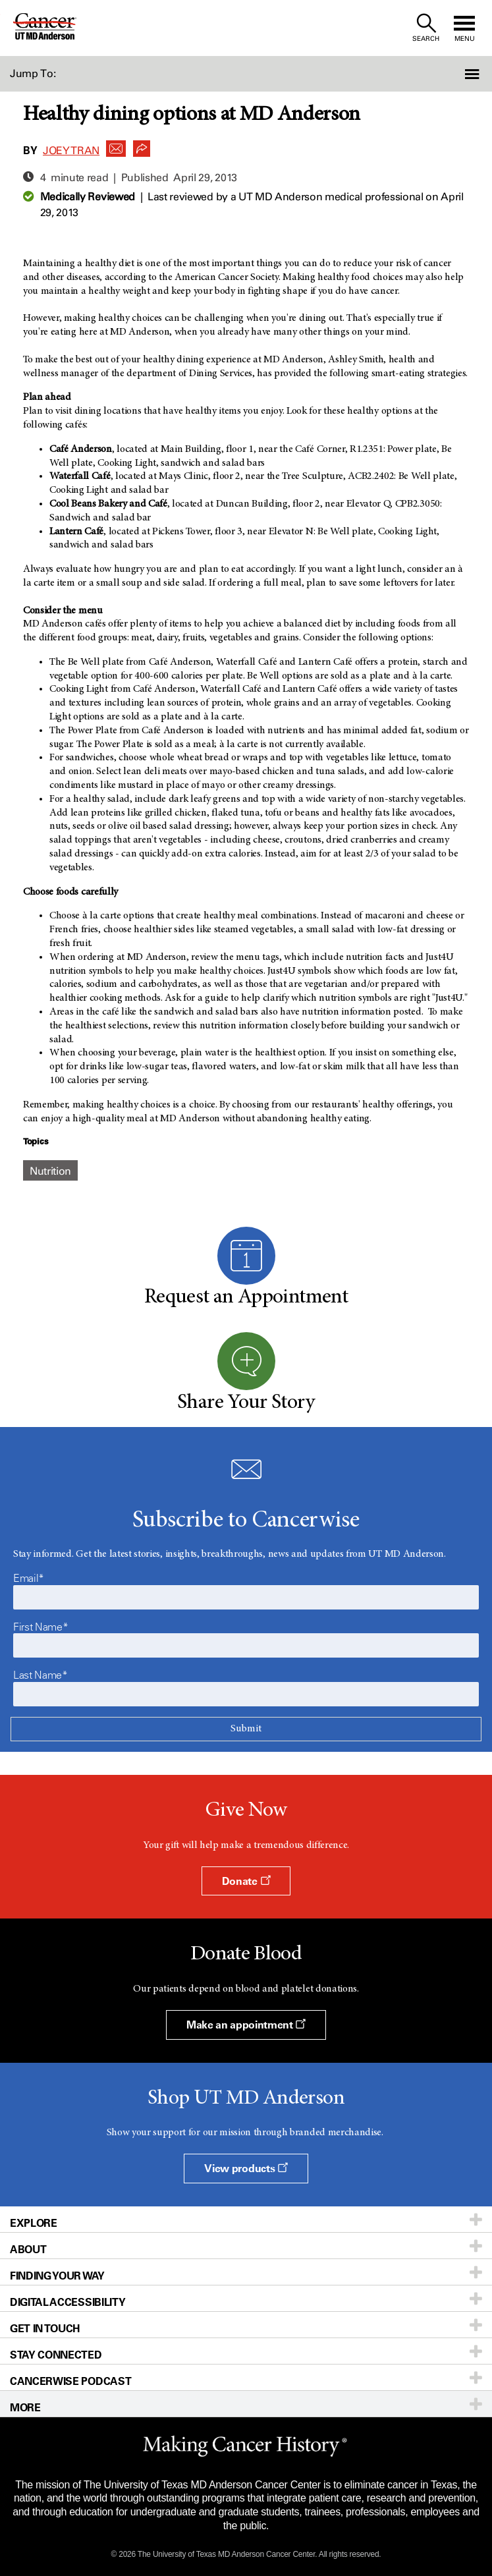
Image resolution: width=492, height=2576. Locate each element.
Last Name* (40, 1674)
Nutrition (50, 1171)
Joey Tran (71, 150)
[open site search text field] (425, 28)
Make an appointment (246, 2024)
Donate (246, 1881)
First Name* (40, 1626)
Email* (28, 1577)
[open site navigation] (464, 28)
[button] (455, 74)
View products (245, 2168)
